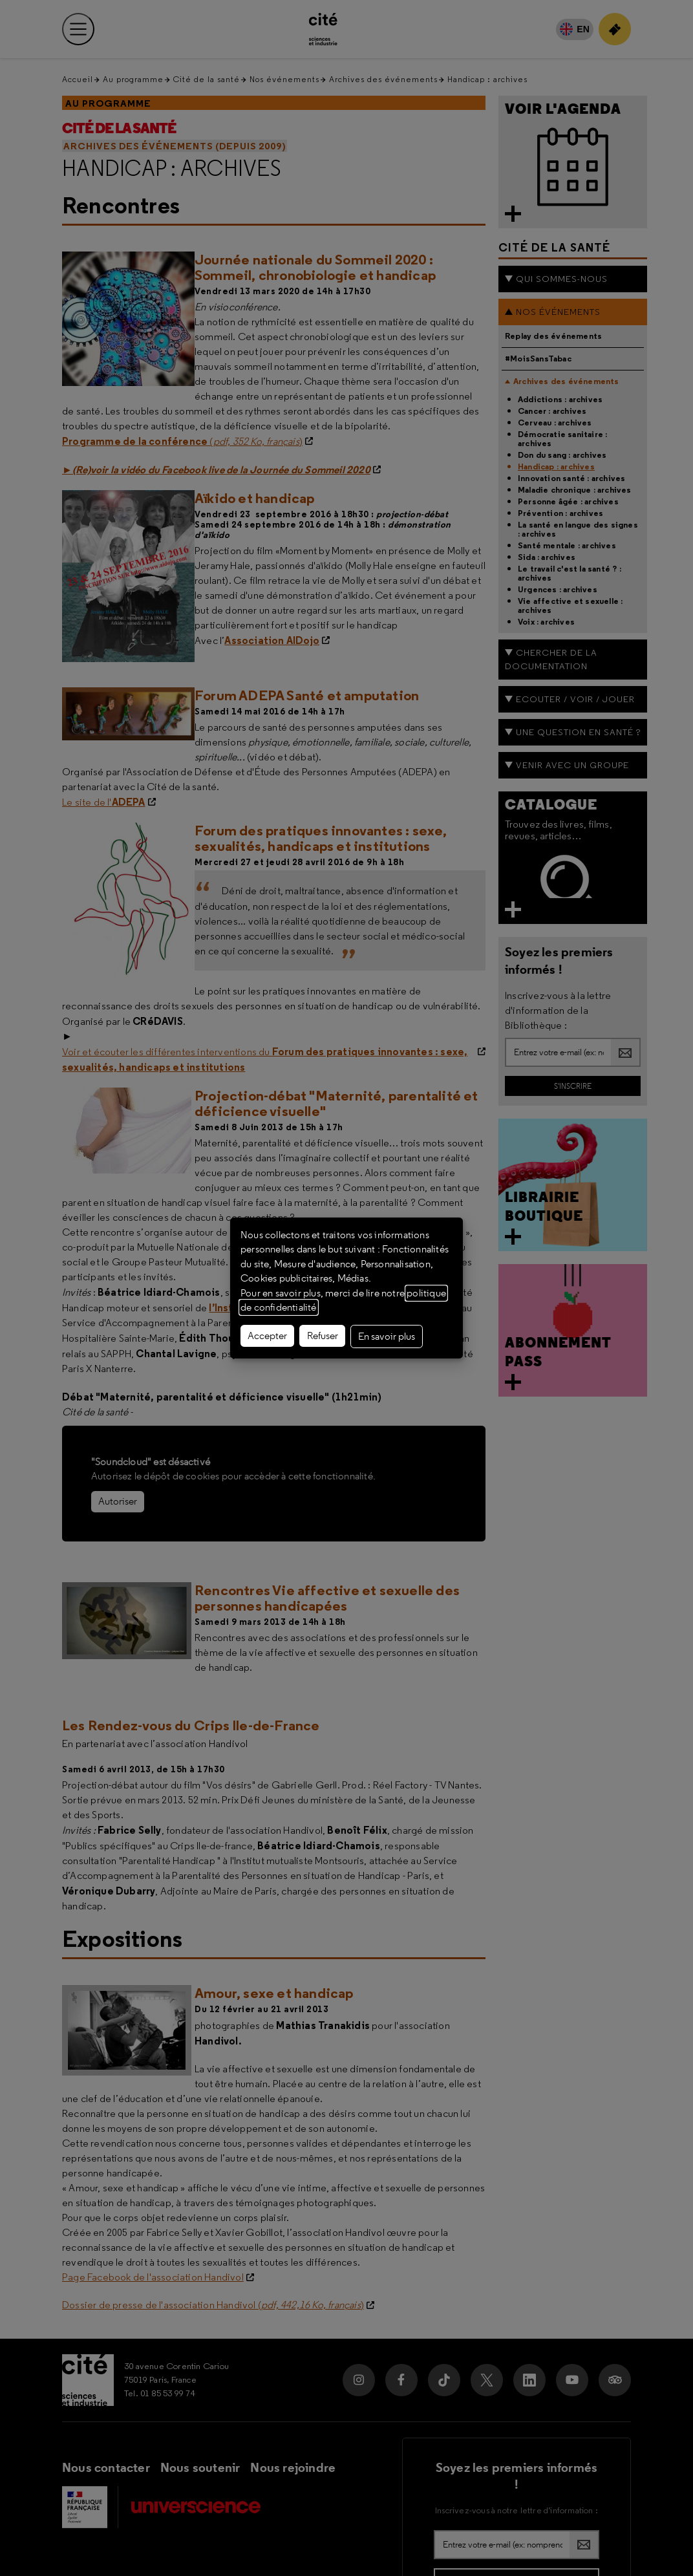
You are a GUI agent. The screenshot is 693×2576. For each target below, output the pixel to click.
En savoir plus (386, 1336)
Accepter (267, 1335)
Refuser (322, 1335)
